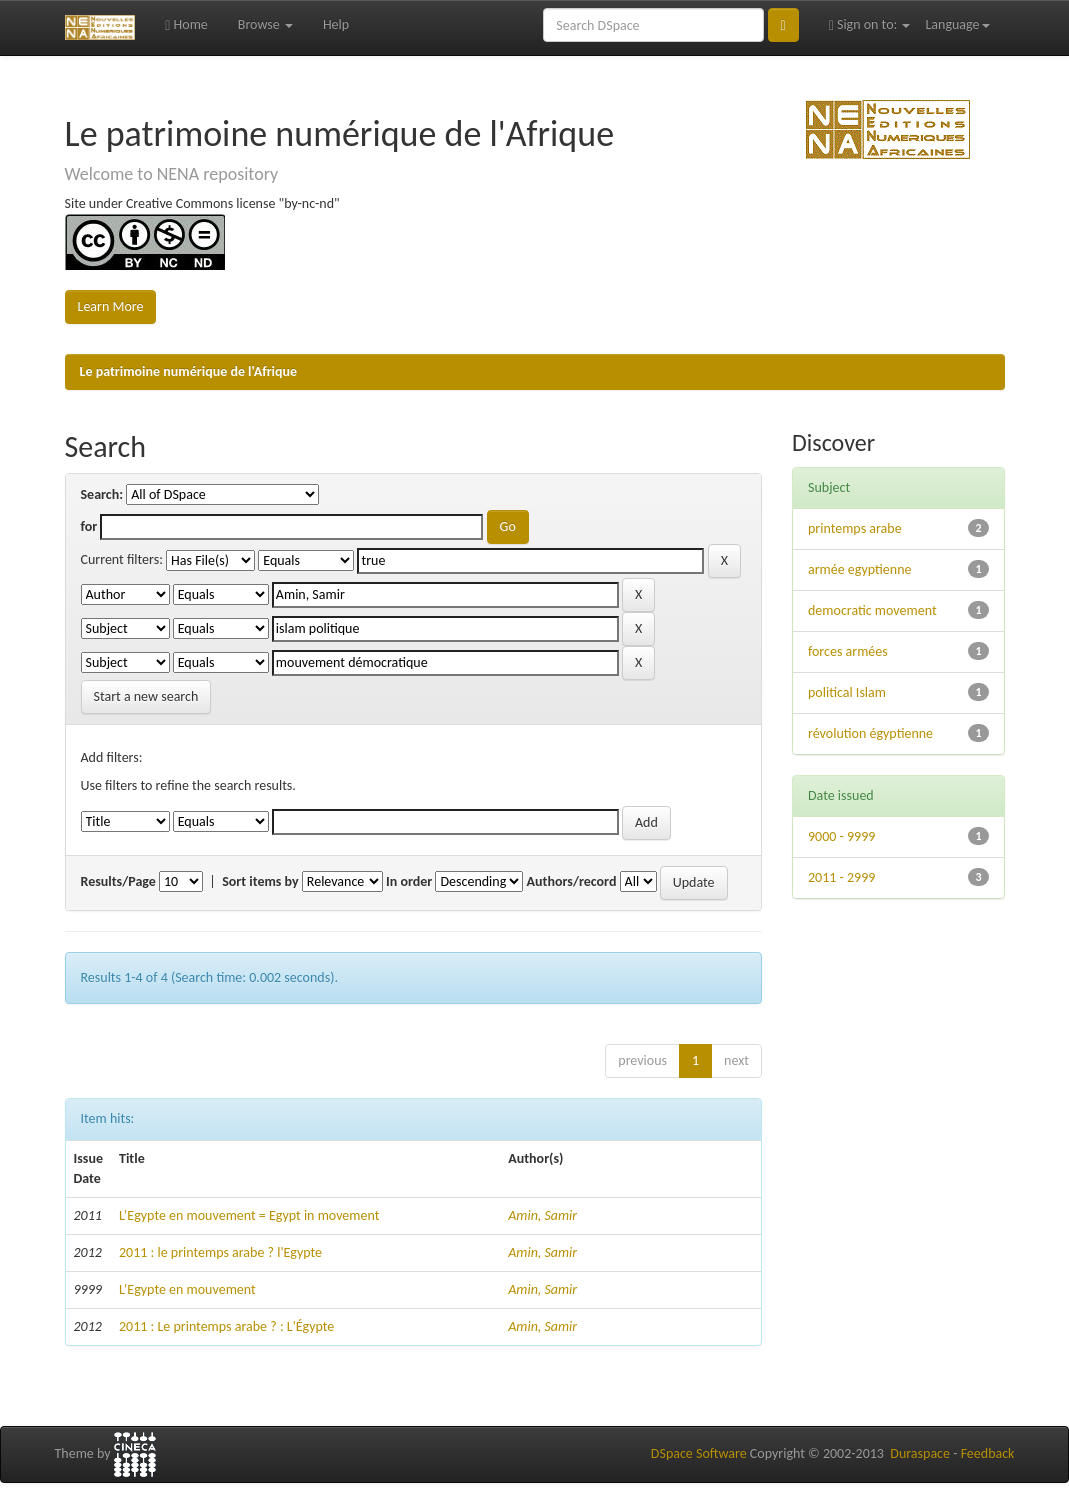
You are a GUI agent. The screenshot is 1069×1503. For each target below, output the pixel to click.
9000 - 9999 (841, 836)
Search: (102, 494)
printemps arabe (855, 528)
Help (336, 24)
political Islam (847, 692)
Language (957, 24)
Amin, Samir (542, 1215)
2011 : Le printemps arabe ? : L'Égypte (226, 1326)
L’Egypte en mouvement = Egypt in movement (249, 1215)
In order (409, 881)
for (89, 526)
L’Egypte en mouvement (187, 1289)
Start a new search (146, 696)
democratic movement (872, 610)
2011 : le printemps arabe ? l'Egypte (220, 1252)
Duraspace (920, 1453)
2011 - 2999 (841, 877)
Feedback (988, 1453)
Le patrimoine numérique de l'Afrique (189, 371)
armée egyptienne (860, 569)
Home (186, 24)
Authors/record (572, 881)
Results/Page (118, 881)
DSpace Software (699, 1453)
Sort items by (260, 881)
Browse (265, 24)
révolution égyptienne (870, 733)
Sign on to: (870, 24)
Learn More (111, 306)
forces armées (848, 651)
